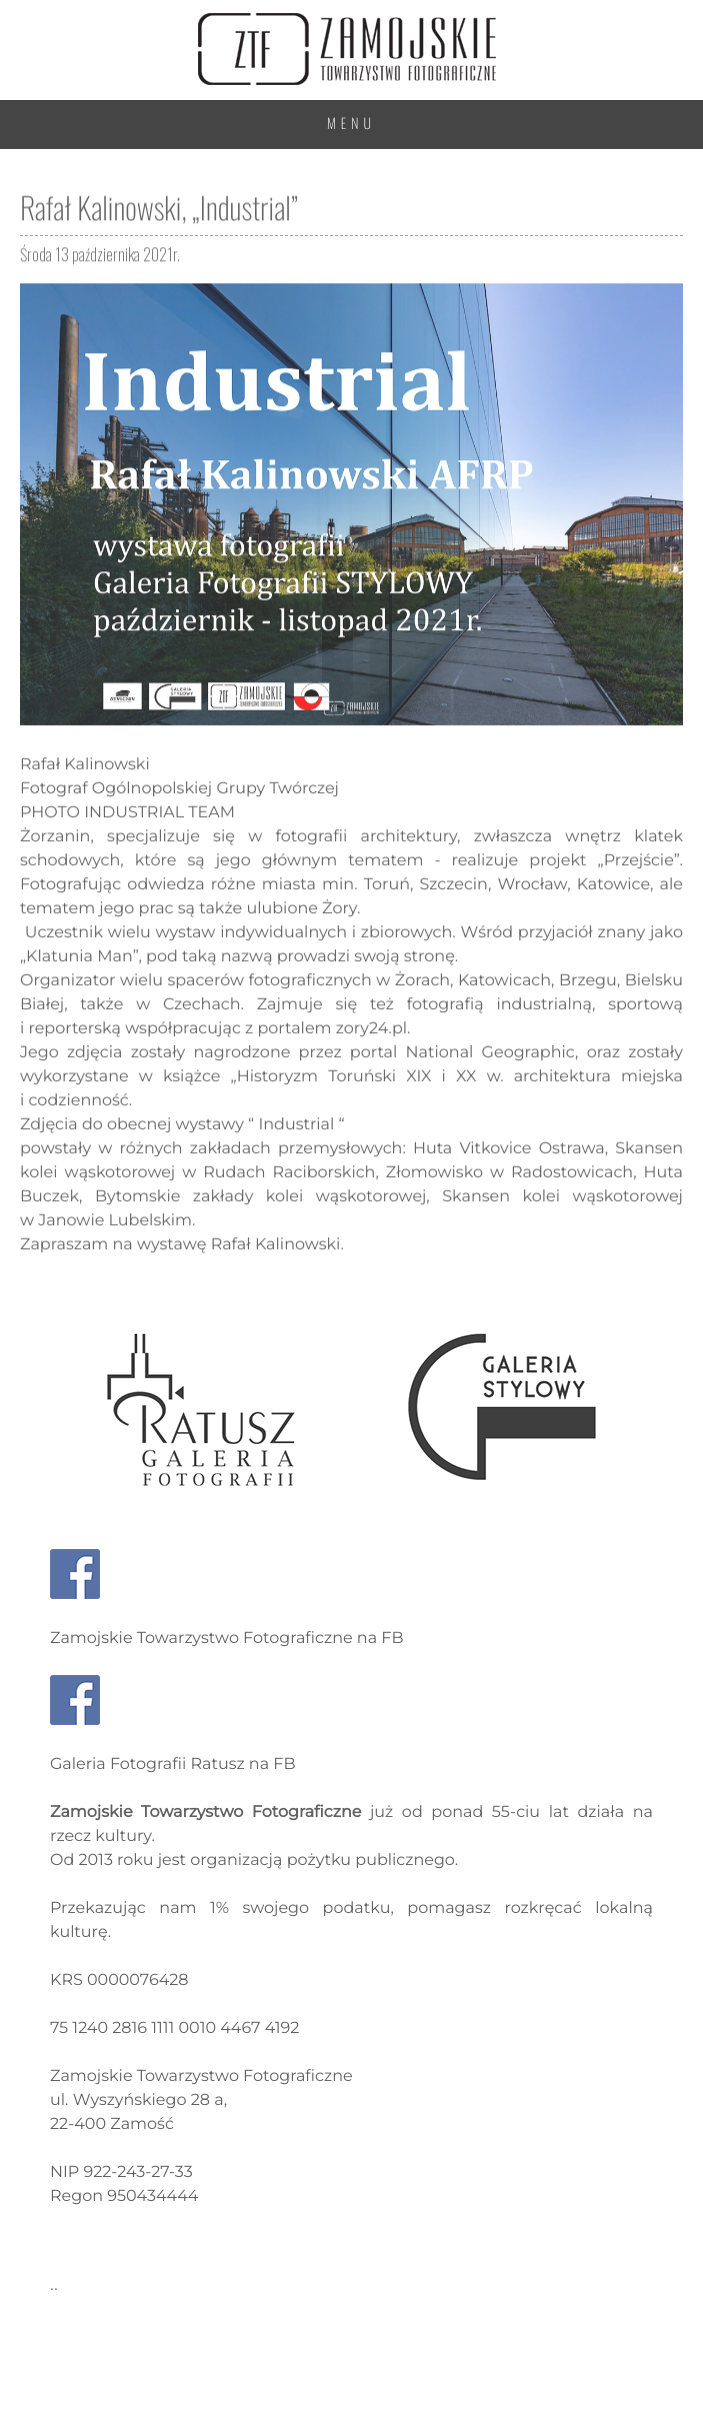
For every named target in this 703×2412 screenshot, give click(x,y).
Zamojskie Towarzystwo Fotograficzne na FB (226, 1638)
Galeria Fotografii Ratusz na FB (173, 1764)
